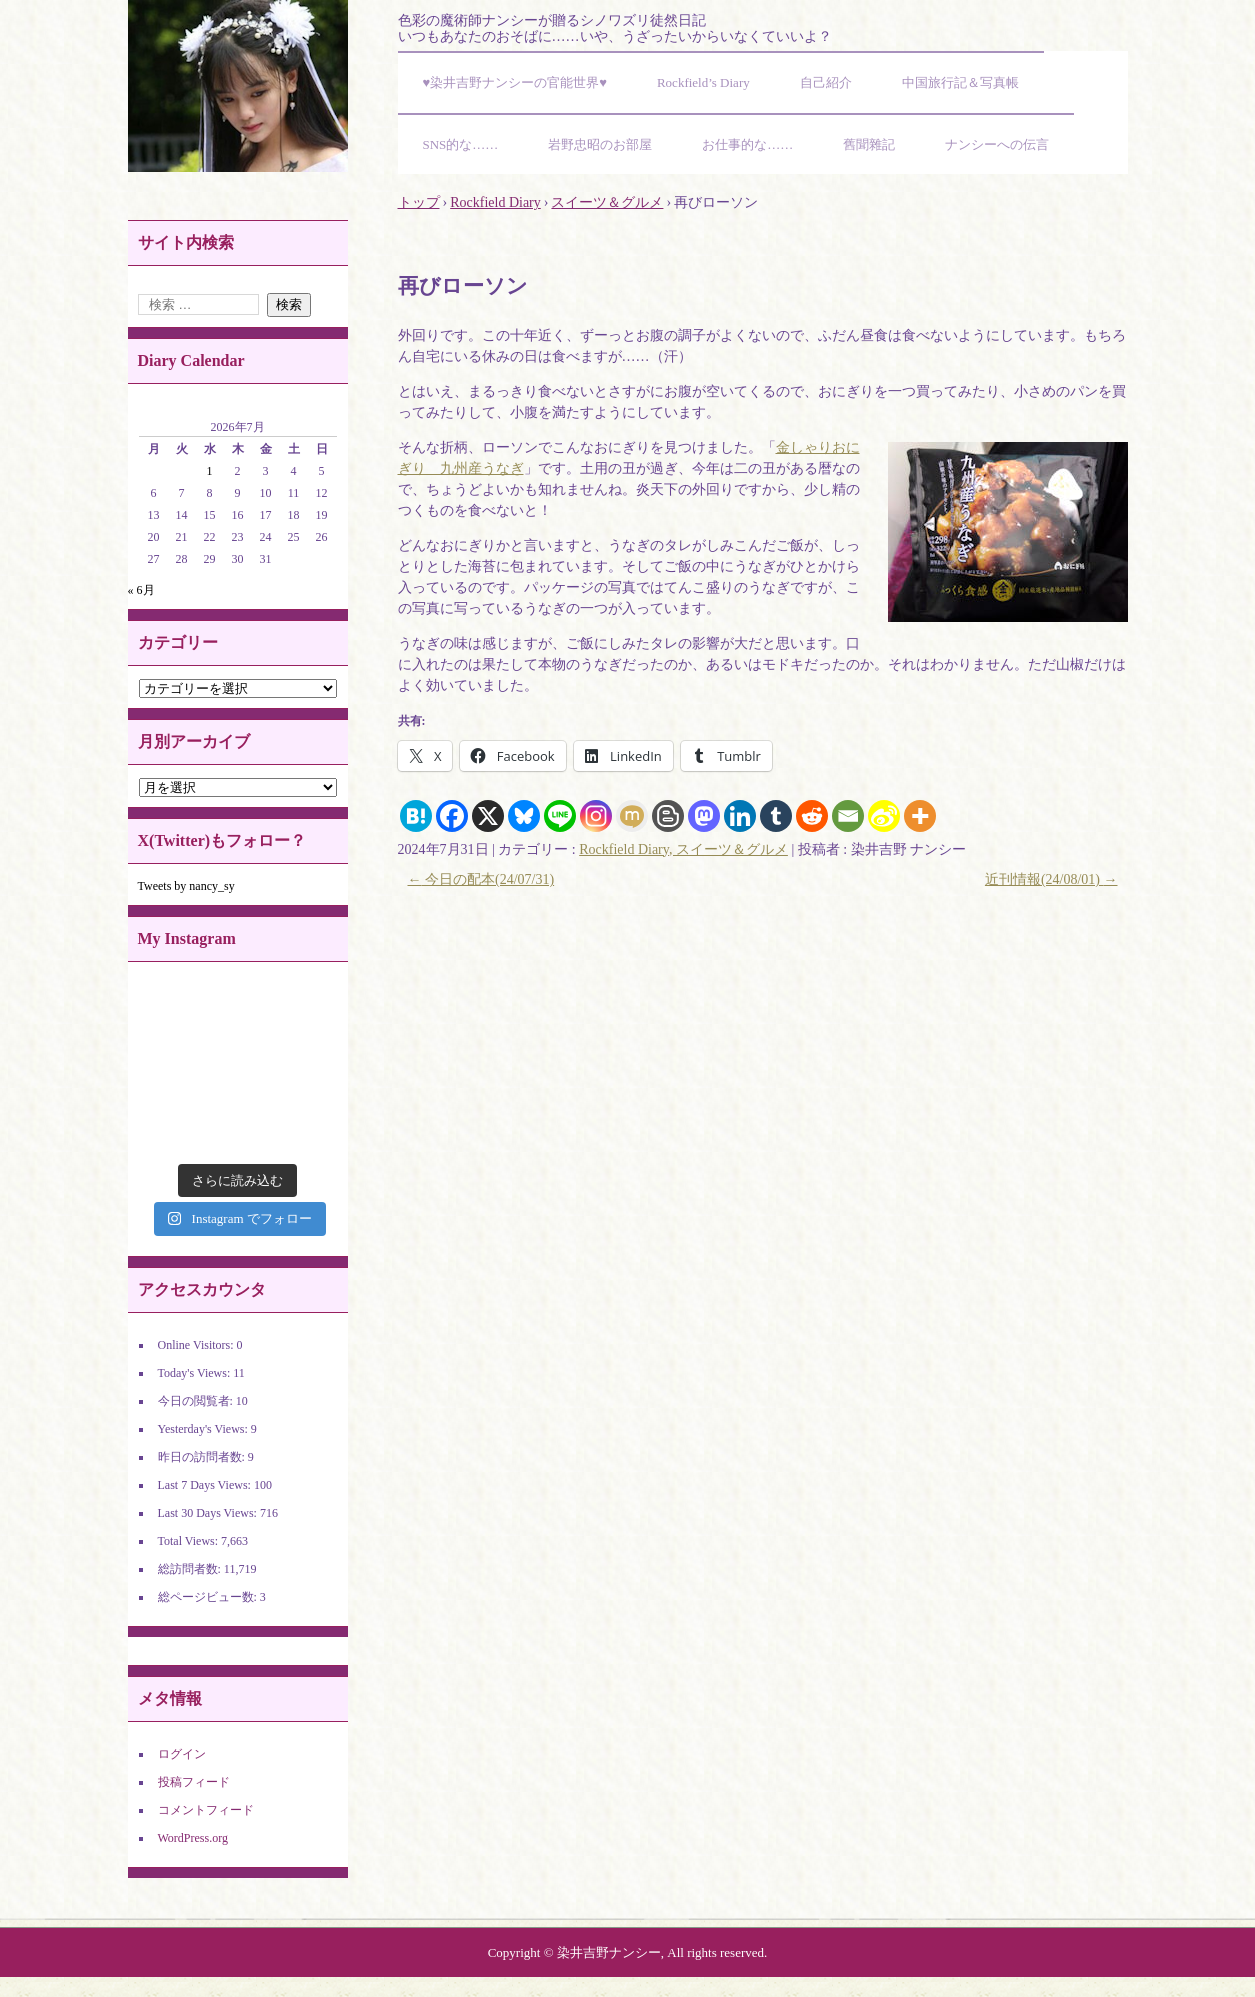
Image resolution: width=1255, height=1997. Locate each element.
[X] (488, 816)
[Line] (560, 816)
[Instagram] (596, 816)
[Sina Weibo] (884, 816)
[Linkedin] (740, 816)
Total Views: (190, 1541)
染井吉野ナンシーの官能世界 (238, 86)
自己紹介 (826, 82)
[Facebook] (452, 816)
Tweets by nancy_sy (186, 886)
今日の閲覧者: (197, 1401)
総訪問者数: (191, 1569)
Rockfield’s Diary (703, 82)
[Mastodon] (704, 816)
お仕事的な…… (747, 144)
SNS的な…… (461, 144)
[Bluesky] (524, 816)
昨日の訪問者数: (203, 1457)
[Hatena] (416, 816)
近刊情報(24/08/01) (1051, 879)
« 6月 (141, 590)
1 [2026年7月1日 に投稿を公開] (210, 471)
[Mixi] (632, 816)
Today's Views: (196, 1373)
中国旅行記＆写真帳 (960, 82)
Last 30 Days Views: (209, 1513)
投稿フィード (194, 1782)
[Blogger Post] (668, 816)
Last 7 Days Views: (206, 1485)
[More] (920, 816)
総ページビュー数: (209, 1597)
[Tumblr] (776, 816)
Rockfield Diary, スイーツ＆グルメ (683, 849)
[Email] (848, 816)
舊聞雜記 (869, 144)
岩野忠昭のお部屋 (600, 144)
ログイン (182, 1754)
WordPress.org (193, 1838)
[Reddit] (812, 816)
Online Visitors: (197, 1345)
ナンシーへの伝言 (997, 144)
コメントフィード (206, 1810)
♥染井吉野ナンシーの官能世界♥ (515, 82)
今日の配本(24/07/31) (481, 879)
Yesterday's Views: (204, 1429)
